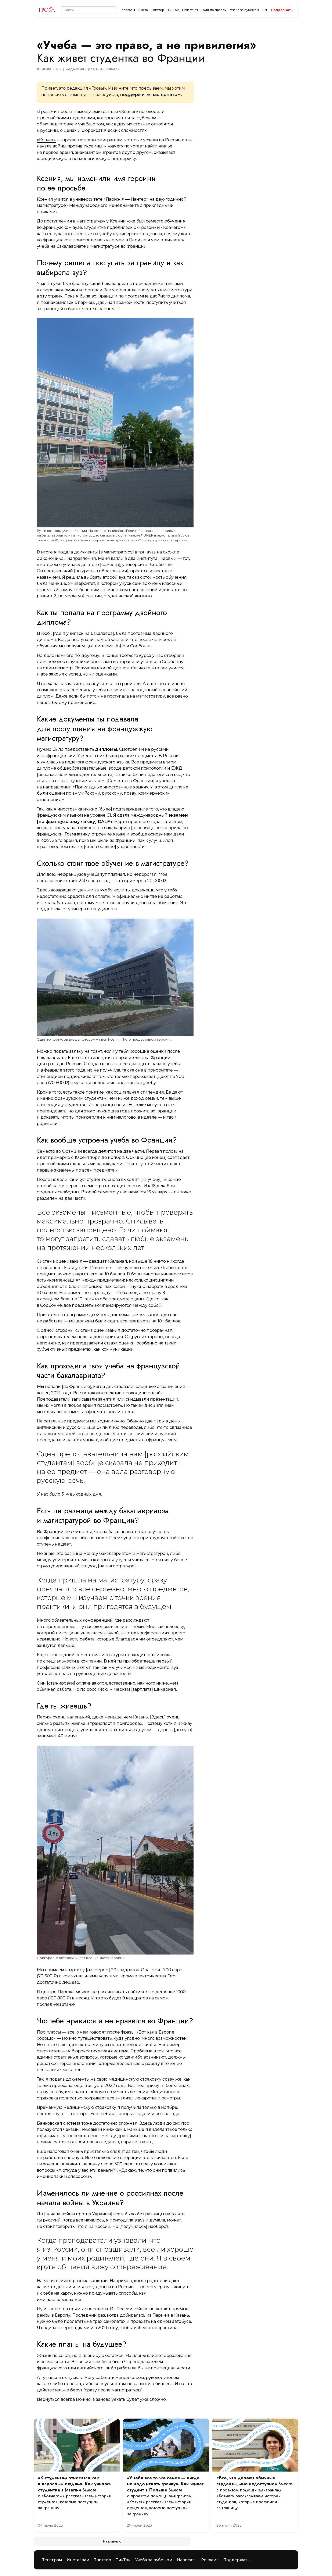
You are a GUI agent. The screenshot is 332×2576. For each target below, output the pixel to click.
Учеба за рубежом (244, 10)
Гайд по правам (214, 10)
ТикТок (173, 10)
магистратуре (51, 205)
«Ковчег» (46, 139)
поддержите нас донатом (150, 94)
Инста (143, 10)
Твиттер (157, 10)
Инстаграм (78, 2560)
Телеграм (127, 10)
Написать (186, 2560)
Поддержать (236, 2560)
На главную (112, 2541)
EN (264, 10)
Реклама (210, 2560)
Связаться (190, 10)
